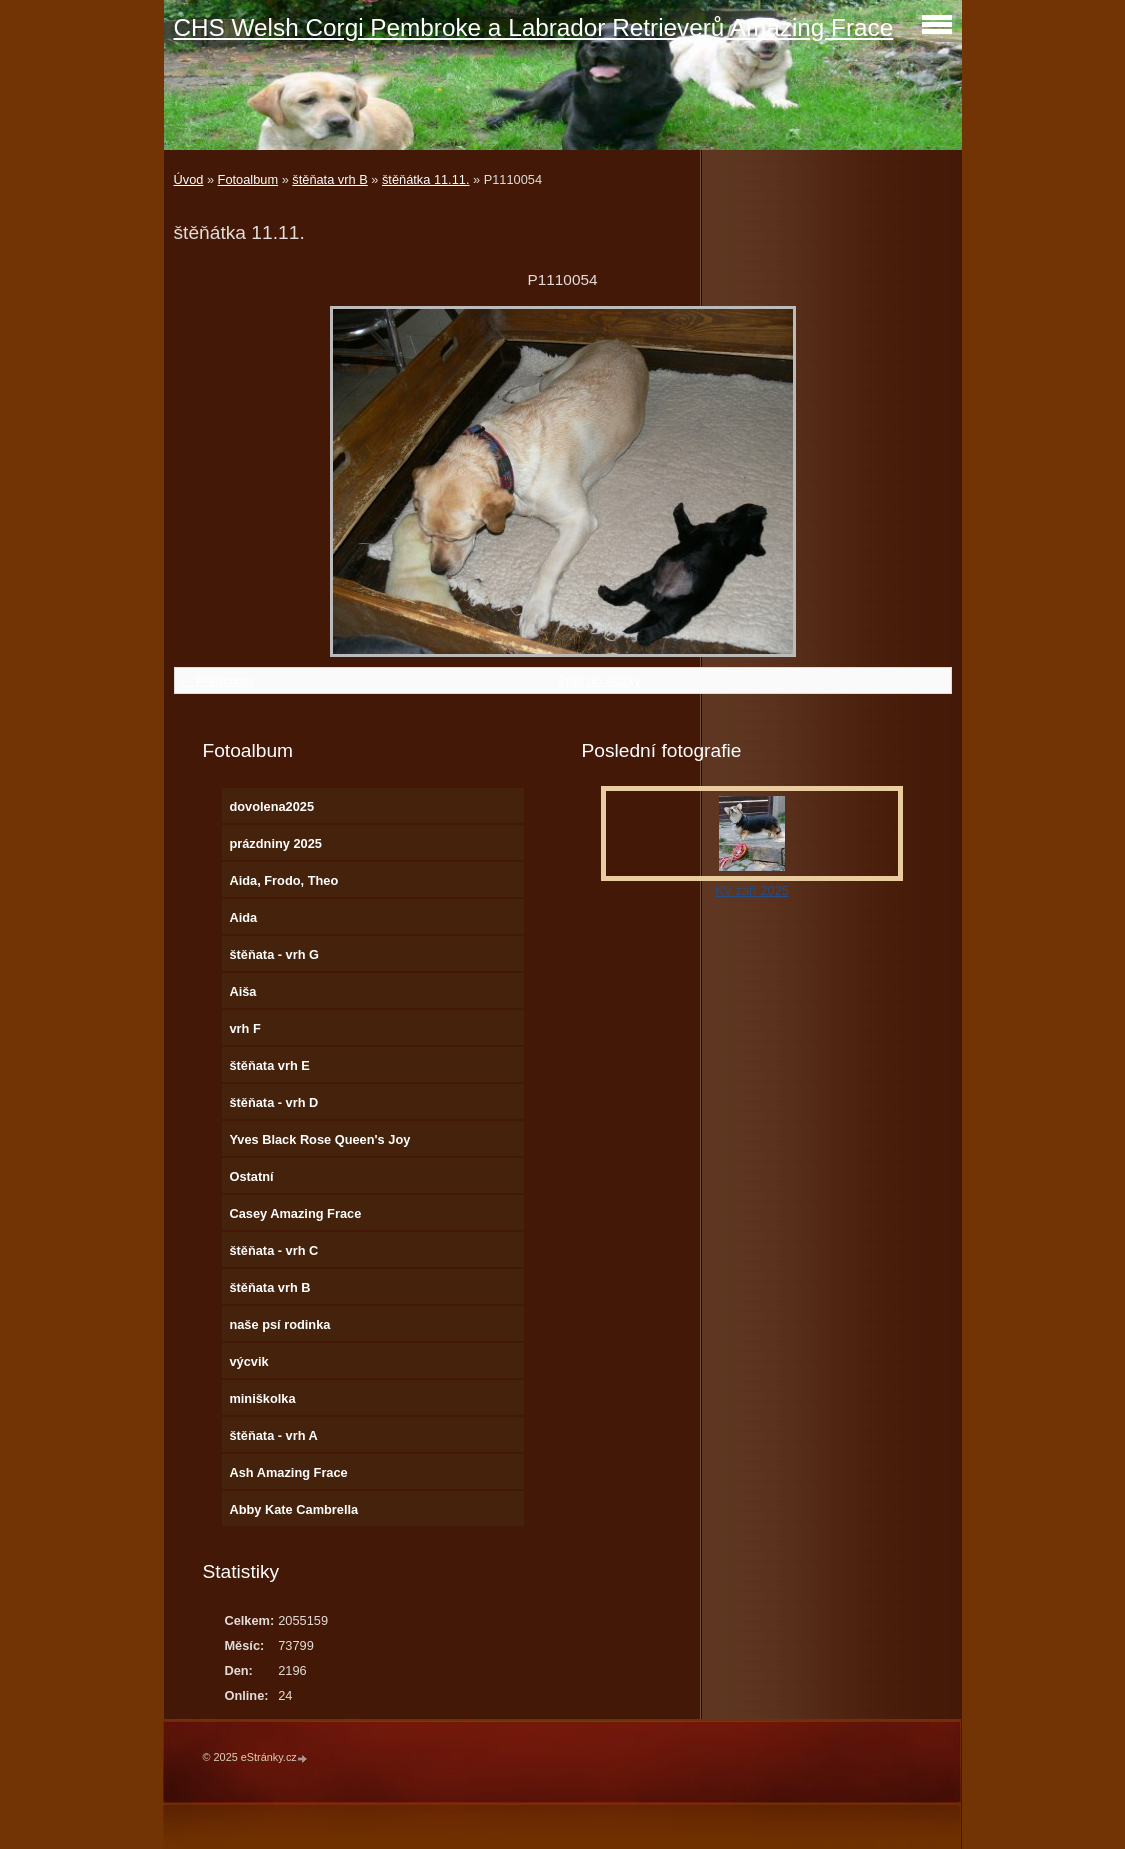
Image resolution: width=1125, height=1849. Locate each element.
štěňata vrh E (269, 1065)
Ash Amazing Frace (288, 1472)
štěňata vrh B (329, 179)
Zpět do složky (599, 680)
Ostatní (251, 1176)
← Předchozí (217, 680)
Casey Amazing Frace (295, 1213)
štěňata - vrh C (273, 1250)
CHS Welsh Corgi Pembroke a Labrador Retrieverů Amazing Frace (534, 27)
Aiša (242, 991)
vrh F (244, 1028)
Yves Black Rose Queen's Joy (319, 1139)
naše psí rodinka (279, 1324)
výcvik (248, 1361)
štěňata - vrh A (273, 1435)
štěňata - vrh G (274, 954)
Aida (243, 917)
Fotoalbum (248, 179)
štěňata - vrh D (273, 1102)
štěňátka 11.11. (426, 179)
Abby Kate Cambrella (293, 1509)
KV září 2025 (752, 890)
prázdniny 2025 (275, 843)
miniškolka (262, 1398)
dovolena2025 (271, 806)
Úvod (189, 179)
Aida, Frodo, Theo (283, 880)
